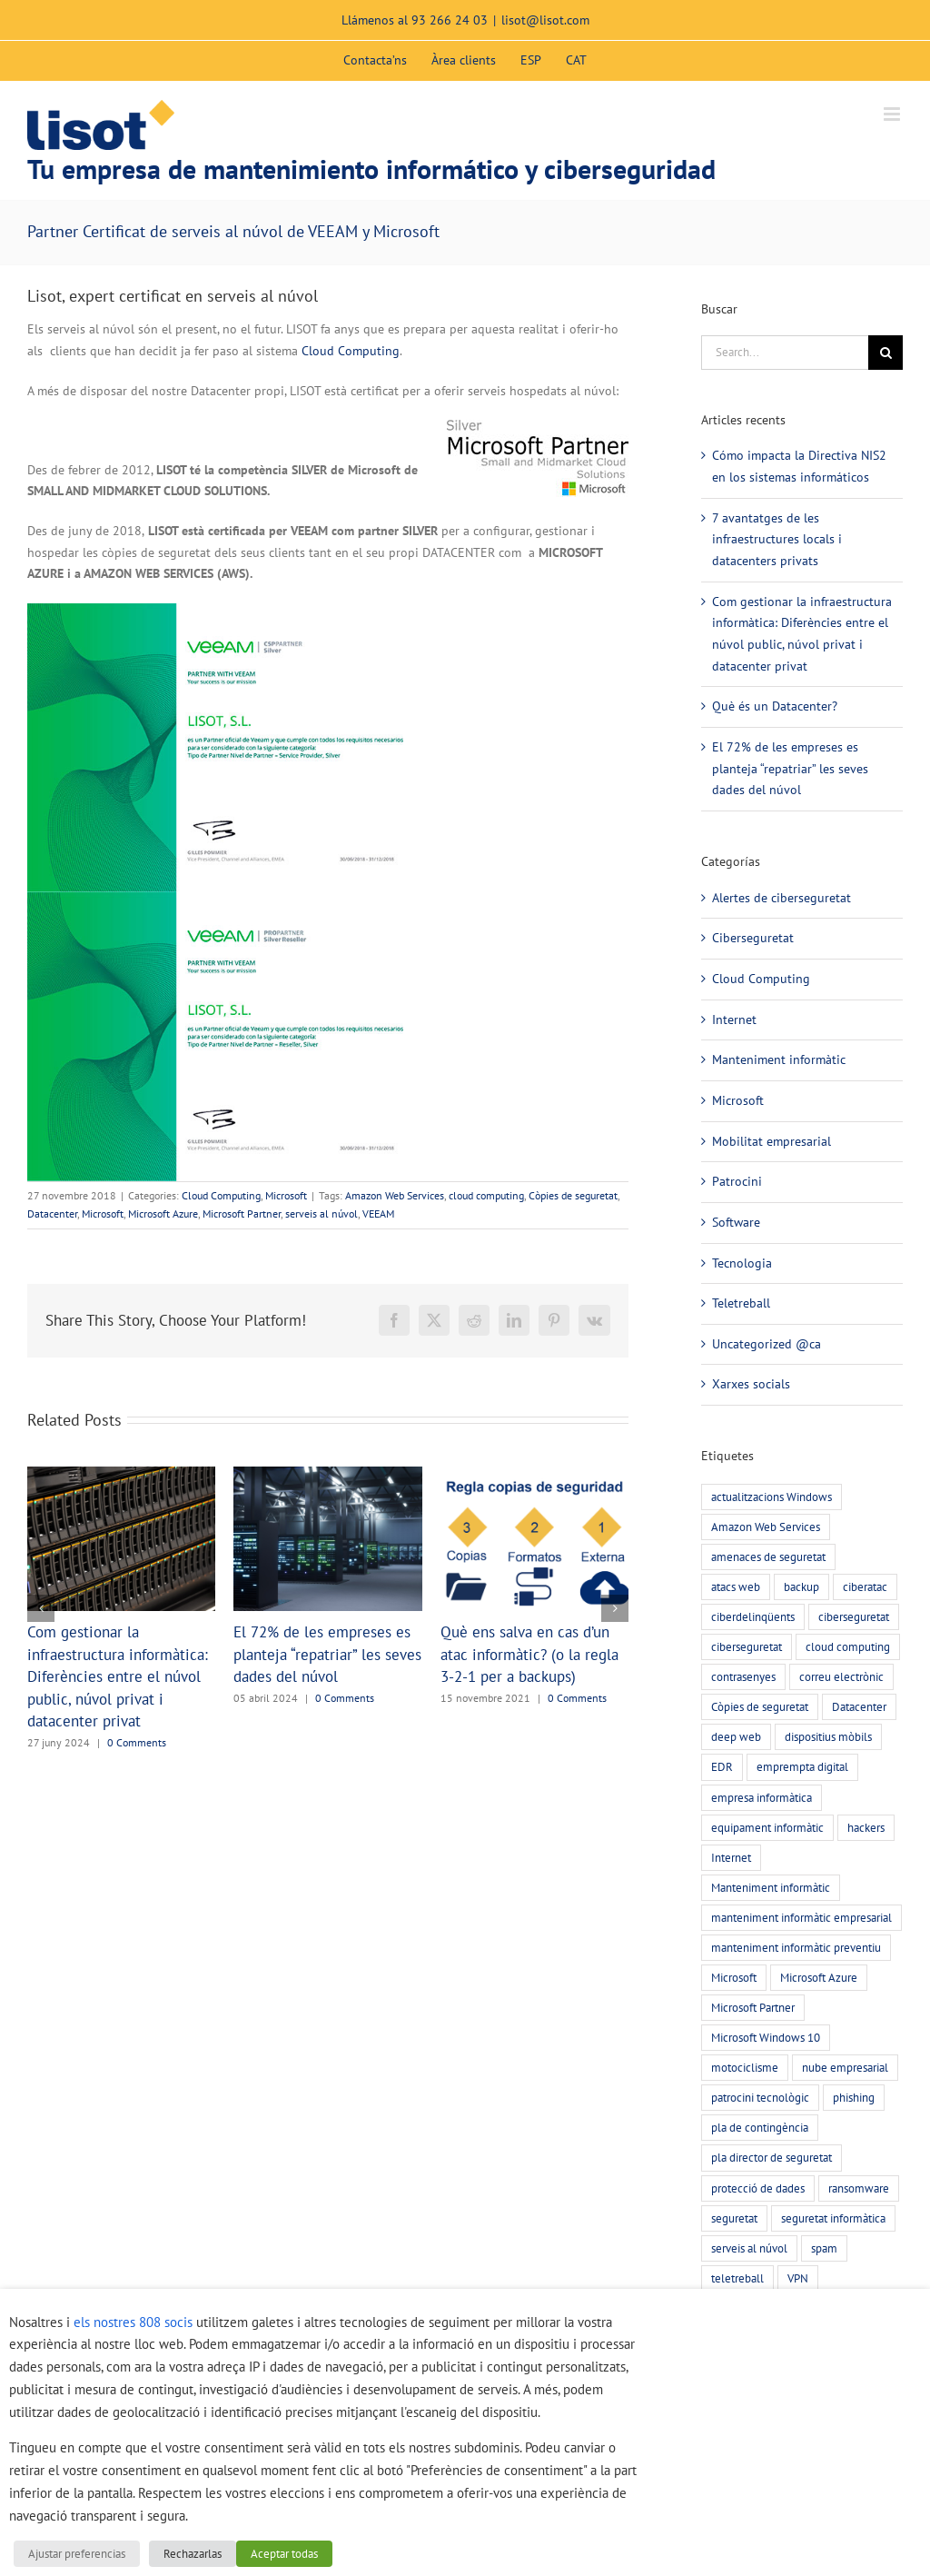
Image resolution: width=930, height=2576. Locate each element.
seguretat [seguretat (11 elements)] (734, 2218)
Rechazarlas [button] (192, 2553)
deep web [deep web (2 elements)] (736, 1736)
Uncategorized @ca (766, 1344)
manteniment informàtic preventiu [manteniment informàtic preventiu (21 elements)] (796, 1947)
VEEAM (378, 1213)
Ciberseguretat (753, 938)
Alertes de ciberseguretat (781, 898)
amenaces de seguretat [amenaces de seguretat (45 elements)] (768, 1556)
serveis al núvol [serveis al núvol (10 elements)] (749, 2248)
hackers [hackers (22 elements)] (866, 1827)
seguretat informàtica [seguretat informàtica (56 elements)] (833, 2218)
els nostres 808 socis (133, 2322)
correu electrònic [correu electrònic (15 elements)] (841, 1676)
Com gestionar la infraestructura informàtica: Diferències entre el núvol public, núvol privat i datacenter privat (117, 1676)
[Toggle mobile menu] (893, 114)
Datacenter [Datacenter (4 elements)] (859, 1706)
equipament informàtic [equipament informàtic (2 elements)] (767, 1827)
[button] (40, 1608)
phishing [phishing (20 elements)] (854, 2097)
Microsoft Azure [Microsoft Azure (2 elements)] (818, 1977)
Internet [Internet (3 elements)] (731, 1857)
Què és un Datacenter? (774, 706)
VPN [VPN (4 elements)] (797, 2278)
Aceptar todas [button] (284, 2553)
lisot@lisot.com (545, 20)
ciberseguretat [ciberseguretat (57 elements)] (853, 1616)
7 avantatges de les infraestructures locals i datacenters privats (777, 539)
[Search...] (784, 352)
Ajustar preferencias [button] (76, 2553)
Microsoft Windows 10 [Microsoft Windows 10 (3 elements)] (765, 2037)
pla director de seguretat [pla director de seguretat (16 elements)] (771, 2157)
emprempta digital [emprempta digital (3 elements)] (802, 1766)
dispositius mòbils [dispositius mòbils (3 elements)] (828, 1736)
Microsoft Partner (242, 1213)
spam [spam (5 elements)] (824, 2248)
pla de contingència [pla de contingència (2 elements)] (759, 2127)
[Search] (885, 352)
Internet (734, 1019)
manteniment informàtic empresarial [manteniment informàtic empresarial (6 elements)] (801, 1917)
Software (736, 1222)
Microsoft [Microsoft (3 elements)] (734, 1977)
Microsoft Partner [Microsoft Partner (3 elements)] (753, 2007)
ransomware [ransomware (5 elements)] (858, 2188)
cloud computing (486, 1195)
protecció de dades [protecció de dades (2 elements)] (758, 2188)
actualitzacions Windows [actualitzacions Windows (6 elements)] (771, 1496)
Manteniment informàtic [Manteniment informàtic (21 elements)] (770, 1887)
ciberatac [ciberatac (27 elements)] (865, 1586)
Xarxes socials (751, 1384)
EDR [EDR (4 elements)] (722, 1766)
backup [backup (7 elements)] (801, 1586)
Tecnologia (742, 1263)
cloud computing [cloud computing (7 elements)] (848, 1646)
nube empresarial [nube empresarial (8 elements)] (845, 2067)
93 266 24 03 (449, 20)
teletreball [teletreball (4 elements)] (737, 2278)
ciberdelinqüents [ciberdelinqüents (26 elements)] (753, 1616)
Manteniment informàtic (779, 1059)
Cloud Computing (351, 351)
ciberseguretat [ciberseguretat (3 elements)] (746, 1646)
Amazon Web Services (394, 1195)
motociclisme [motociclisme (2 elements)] (744, 2067)
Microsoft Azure (163, 1213)
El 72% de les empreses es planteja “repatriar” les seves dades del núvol (327, 1654)
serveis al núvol (321, 1213)
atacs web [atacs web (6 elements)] (735, 1586)
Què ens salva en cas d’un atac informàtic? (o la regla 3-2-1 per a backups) (529, 1654)
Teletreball (741, 1303)
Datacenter (52, 1213)
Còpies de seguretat (573, 1195)
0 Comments (136, 1742)
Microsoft (286, 1195)
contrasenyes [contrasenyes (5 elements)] (743, 1676)
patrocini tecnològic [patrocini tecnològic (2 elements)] (760, 2097)
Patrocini (737, 1181)
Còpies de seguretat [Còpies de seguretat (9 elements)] (759, 1706)
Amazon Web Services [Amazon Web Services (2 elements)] (765, 1526)
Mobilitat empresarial (771, 1141)
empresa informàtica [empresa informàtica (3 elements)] (761, 1797)
